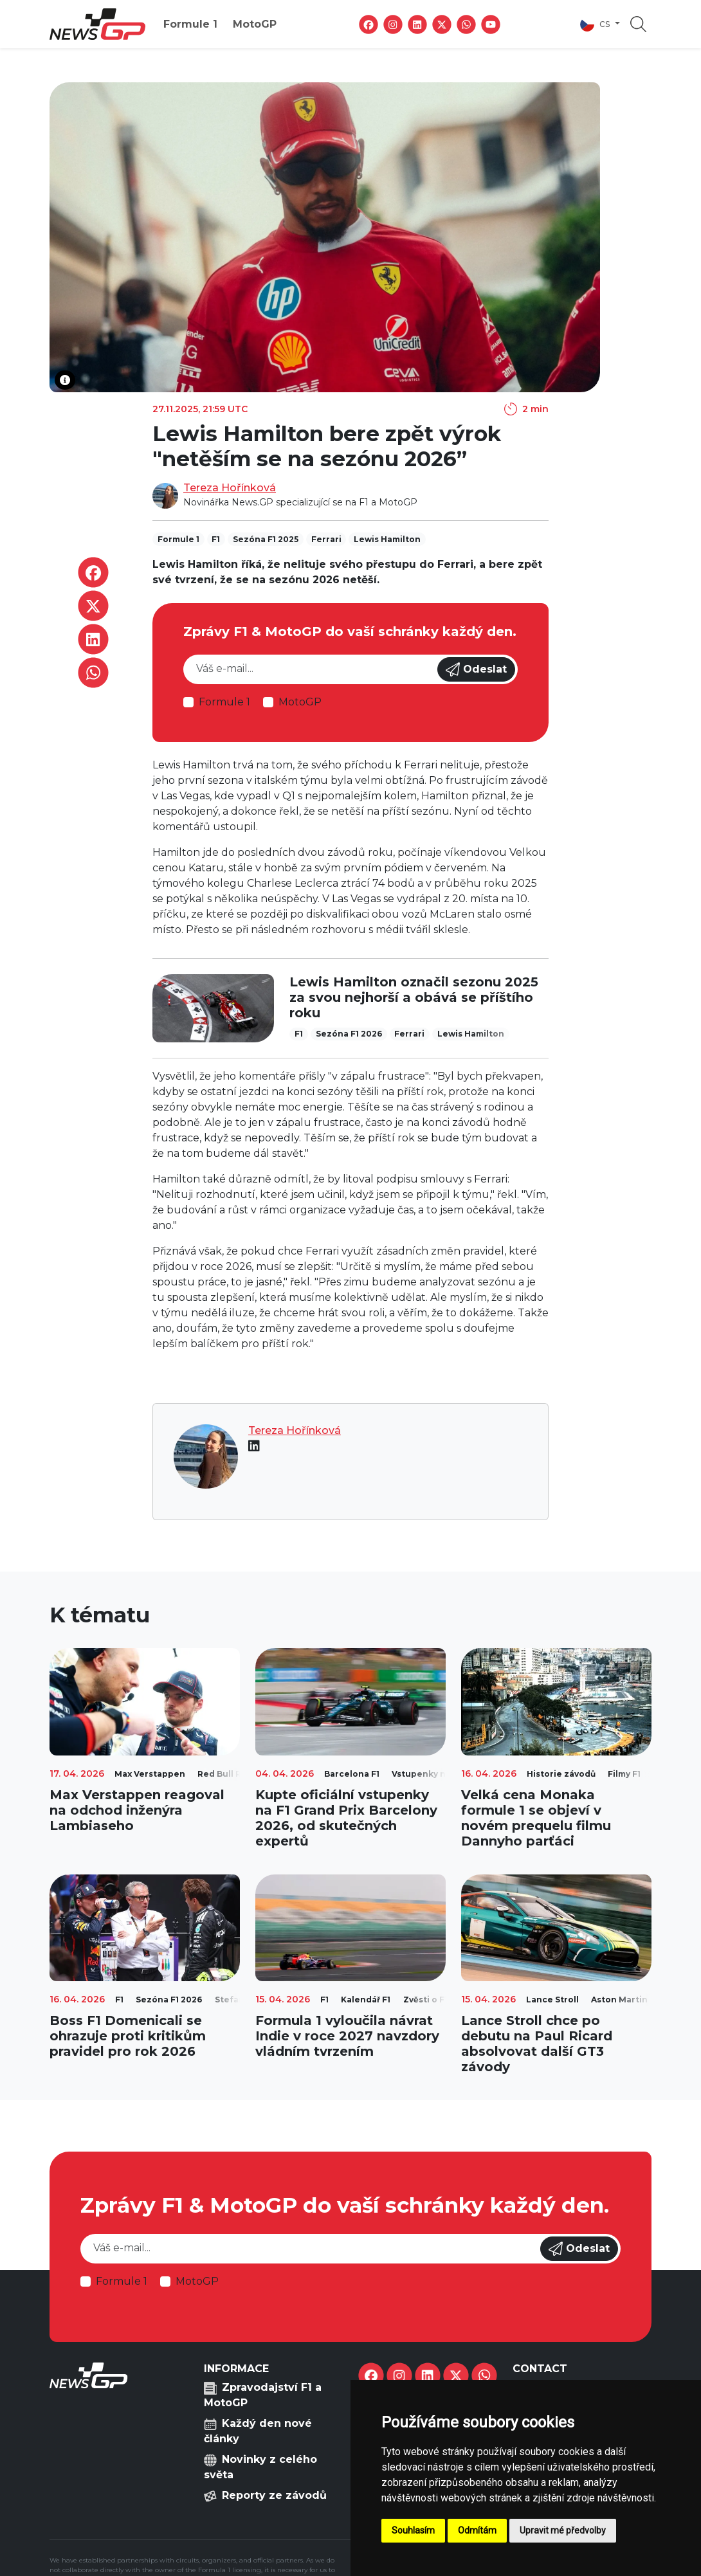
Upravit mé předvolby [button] (563, 2530)
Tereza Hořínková (229, 488)
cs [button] (596, 24)
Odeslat (476, 669)
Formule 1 (190, 24)
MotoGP (255, 24)
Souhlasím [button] (413, 2530)
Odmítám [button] (477, 2530)
